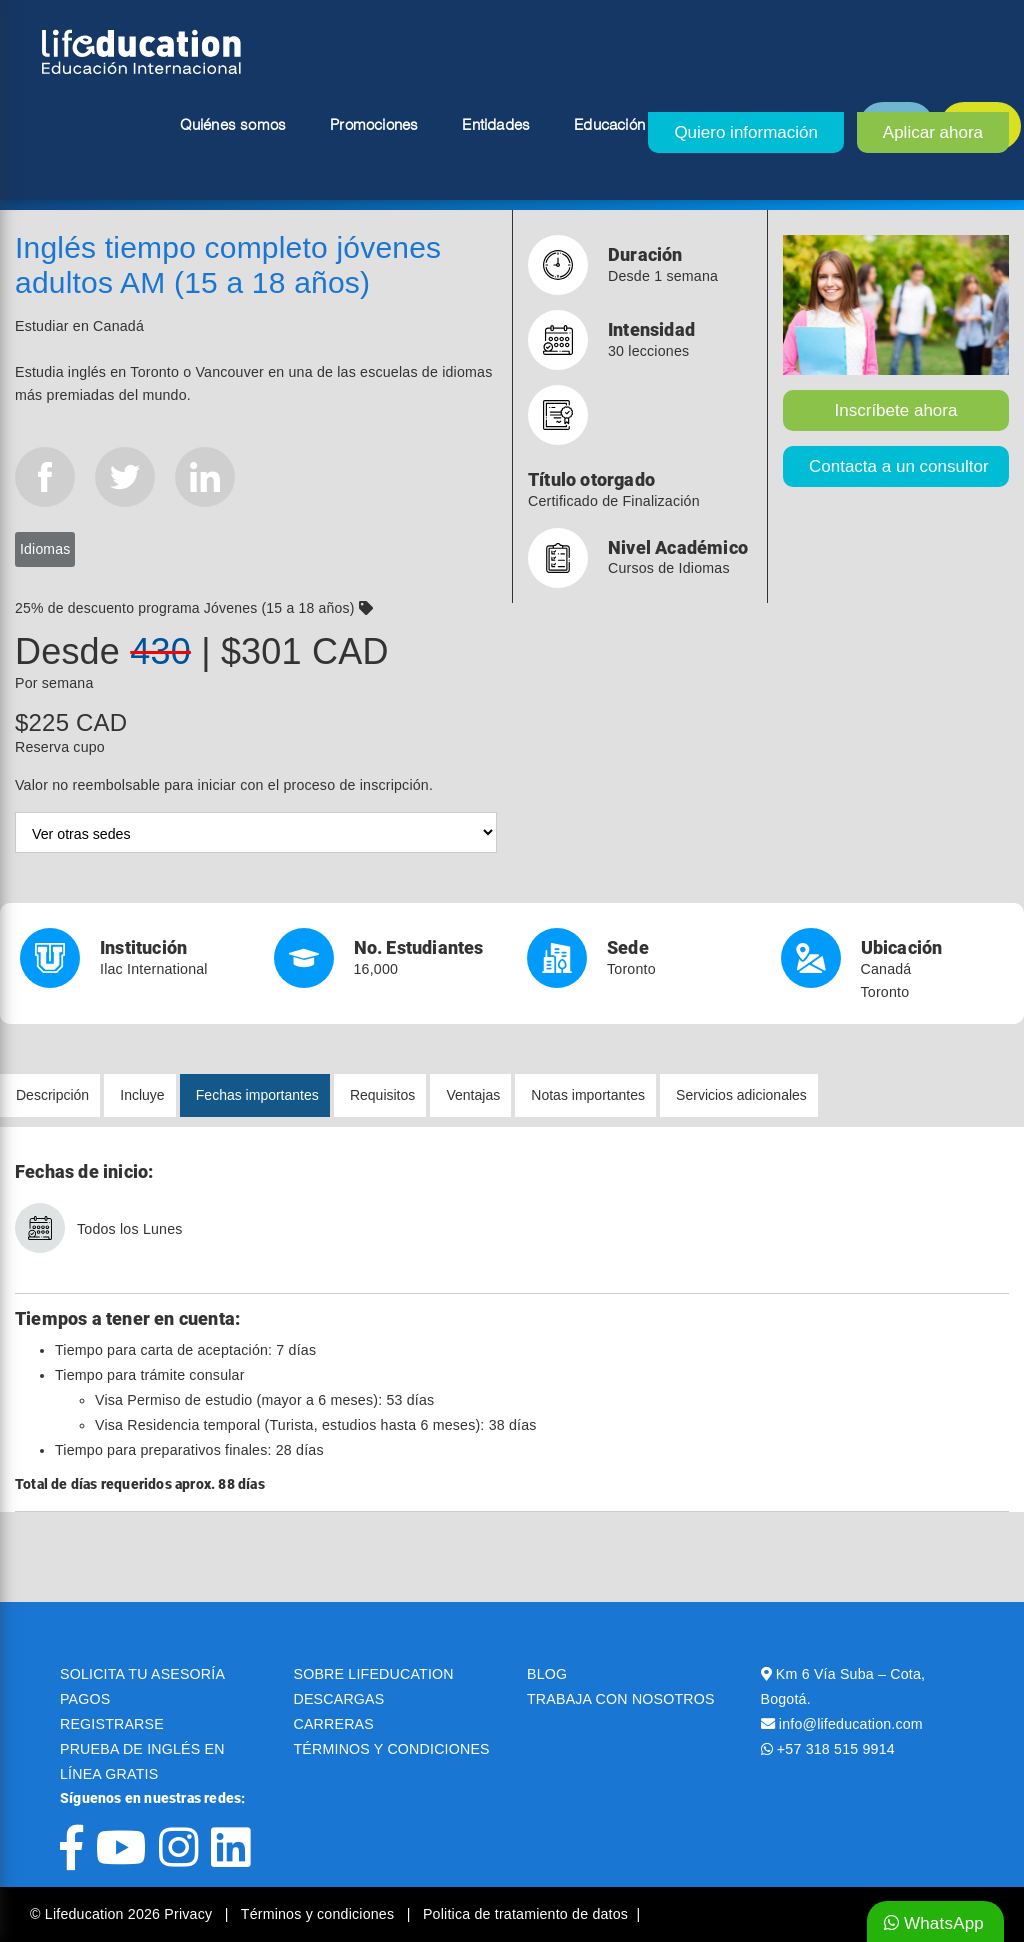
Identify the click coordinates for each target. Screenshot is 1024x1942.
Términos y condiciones (320, 1914)
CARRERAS (334, 1724)
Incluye (142, 1095)
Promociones (374, 126)
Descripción (52, 1095)
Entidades (496, 126)
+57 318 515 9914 (836, 1749)
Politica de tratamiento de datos (525, 1914)
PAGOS (85, 1699)
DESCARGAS (339, 1699)
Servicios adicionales (741, 1095)
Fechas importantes (257, 1095)
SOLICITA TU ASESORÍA (142, 1674)
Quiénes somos (233, 126)
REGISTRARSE (112, 1724)
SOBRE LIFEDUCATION (374, 1674)
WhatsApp (934, 1923)
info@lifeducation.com (851, 1724)
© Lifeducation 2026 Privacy (123, 1914)
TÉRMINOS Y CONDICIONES (392, 1749)
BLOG (547, 1674)
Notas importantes (588, 1095)
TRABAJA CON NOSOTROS (621, 1699)
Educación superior (639, 126)
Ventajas (473, 1095)
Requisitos (382, 1095)
